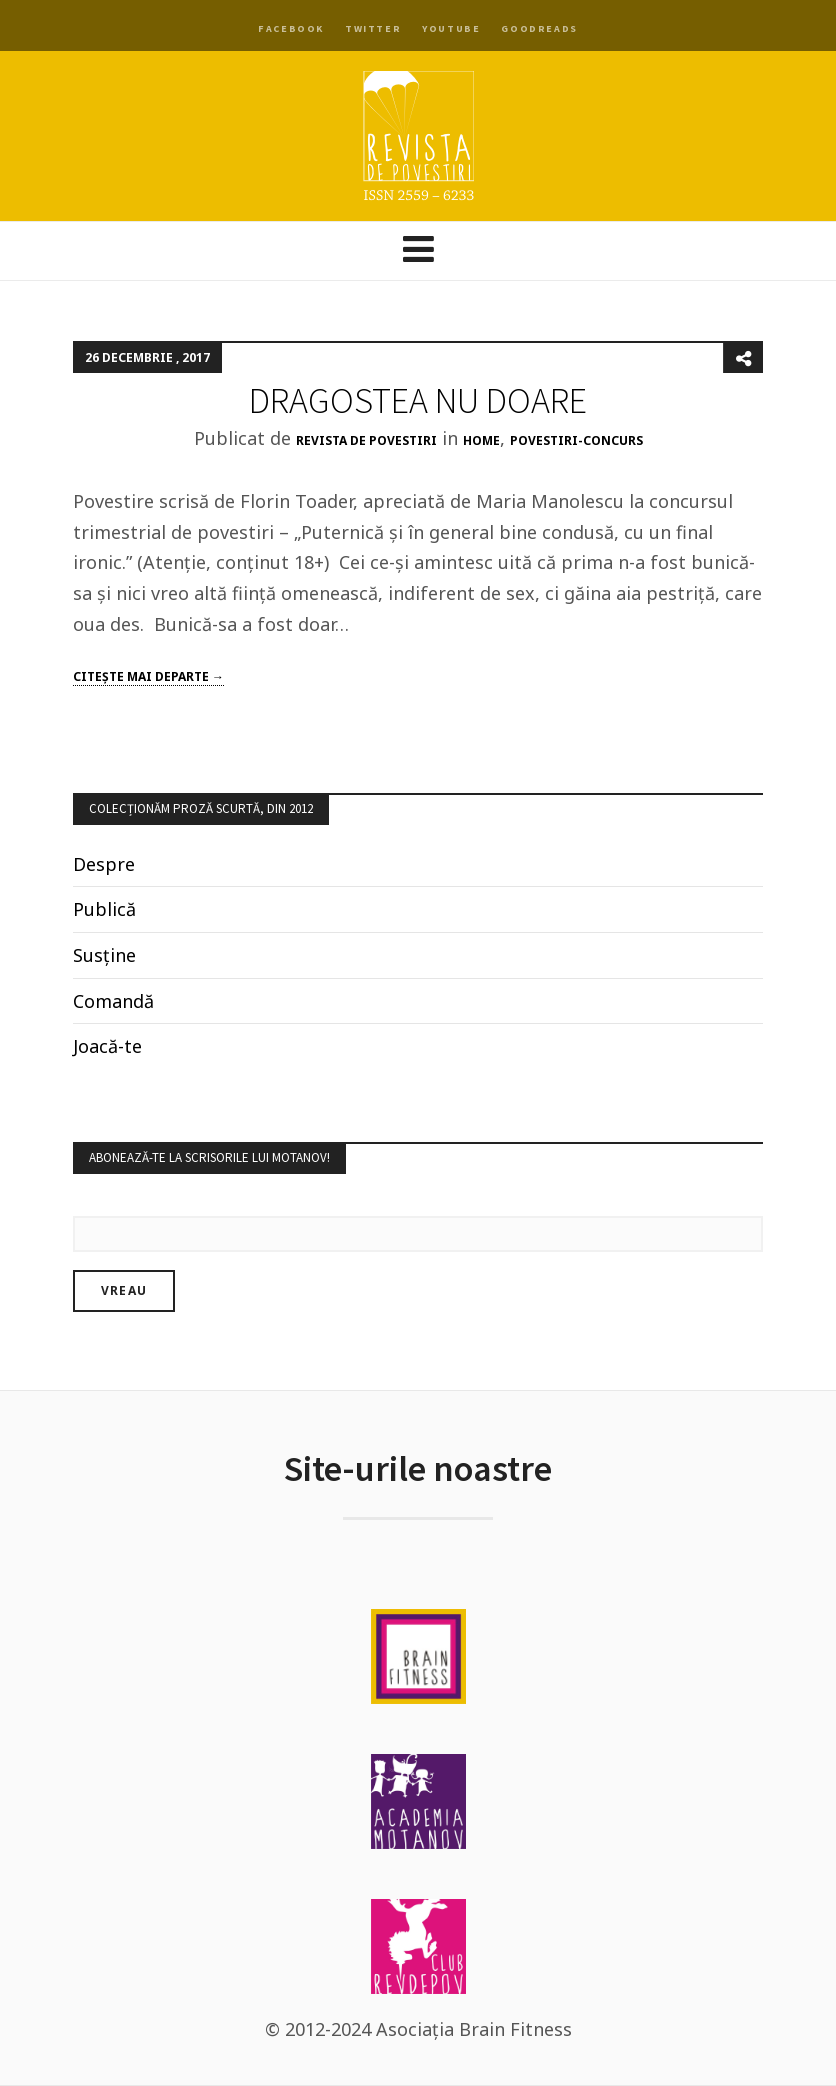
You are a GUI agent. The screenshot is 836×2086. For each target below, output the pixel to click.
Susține (104, 955)
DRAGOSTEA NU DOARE (418, 400)
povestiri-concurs (576, 440)
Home (481, 440)
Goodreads (539, 28)
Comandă (113, 1001)
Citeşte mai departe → (148, 676)
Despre (104, 864)
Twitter (373, 28)
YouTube (451, 28)
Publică (104, 909)
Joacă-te (107, 1046)
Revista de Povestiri (366, 440)
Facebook (291, 28)
